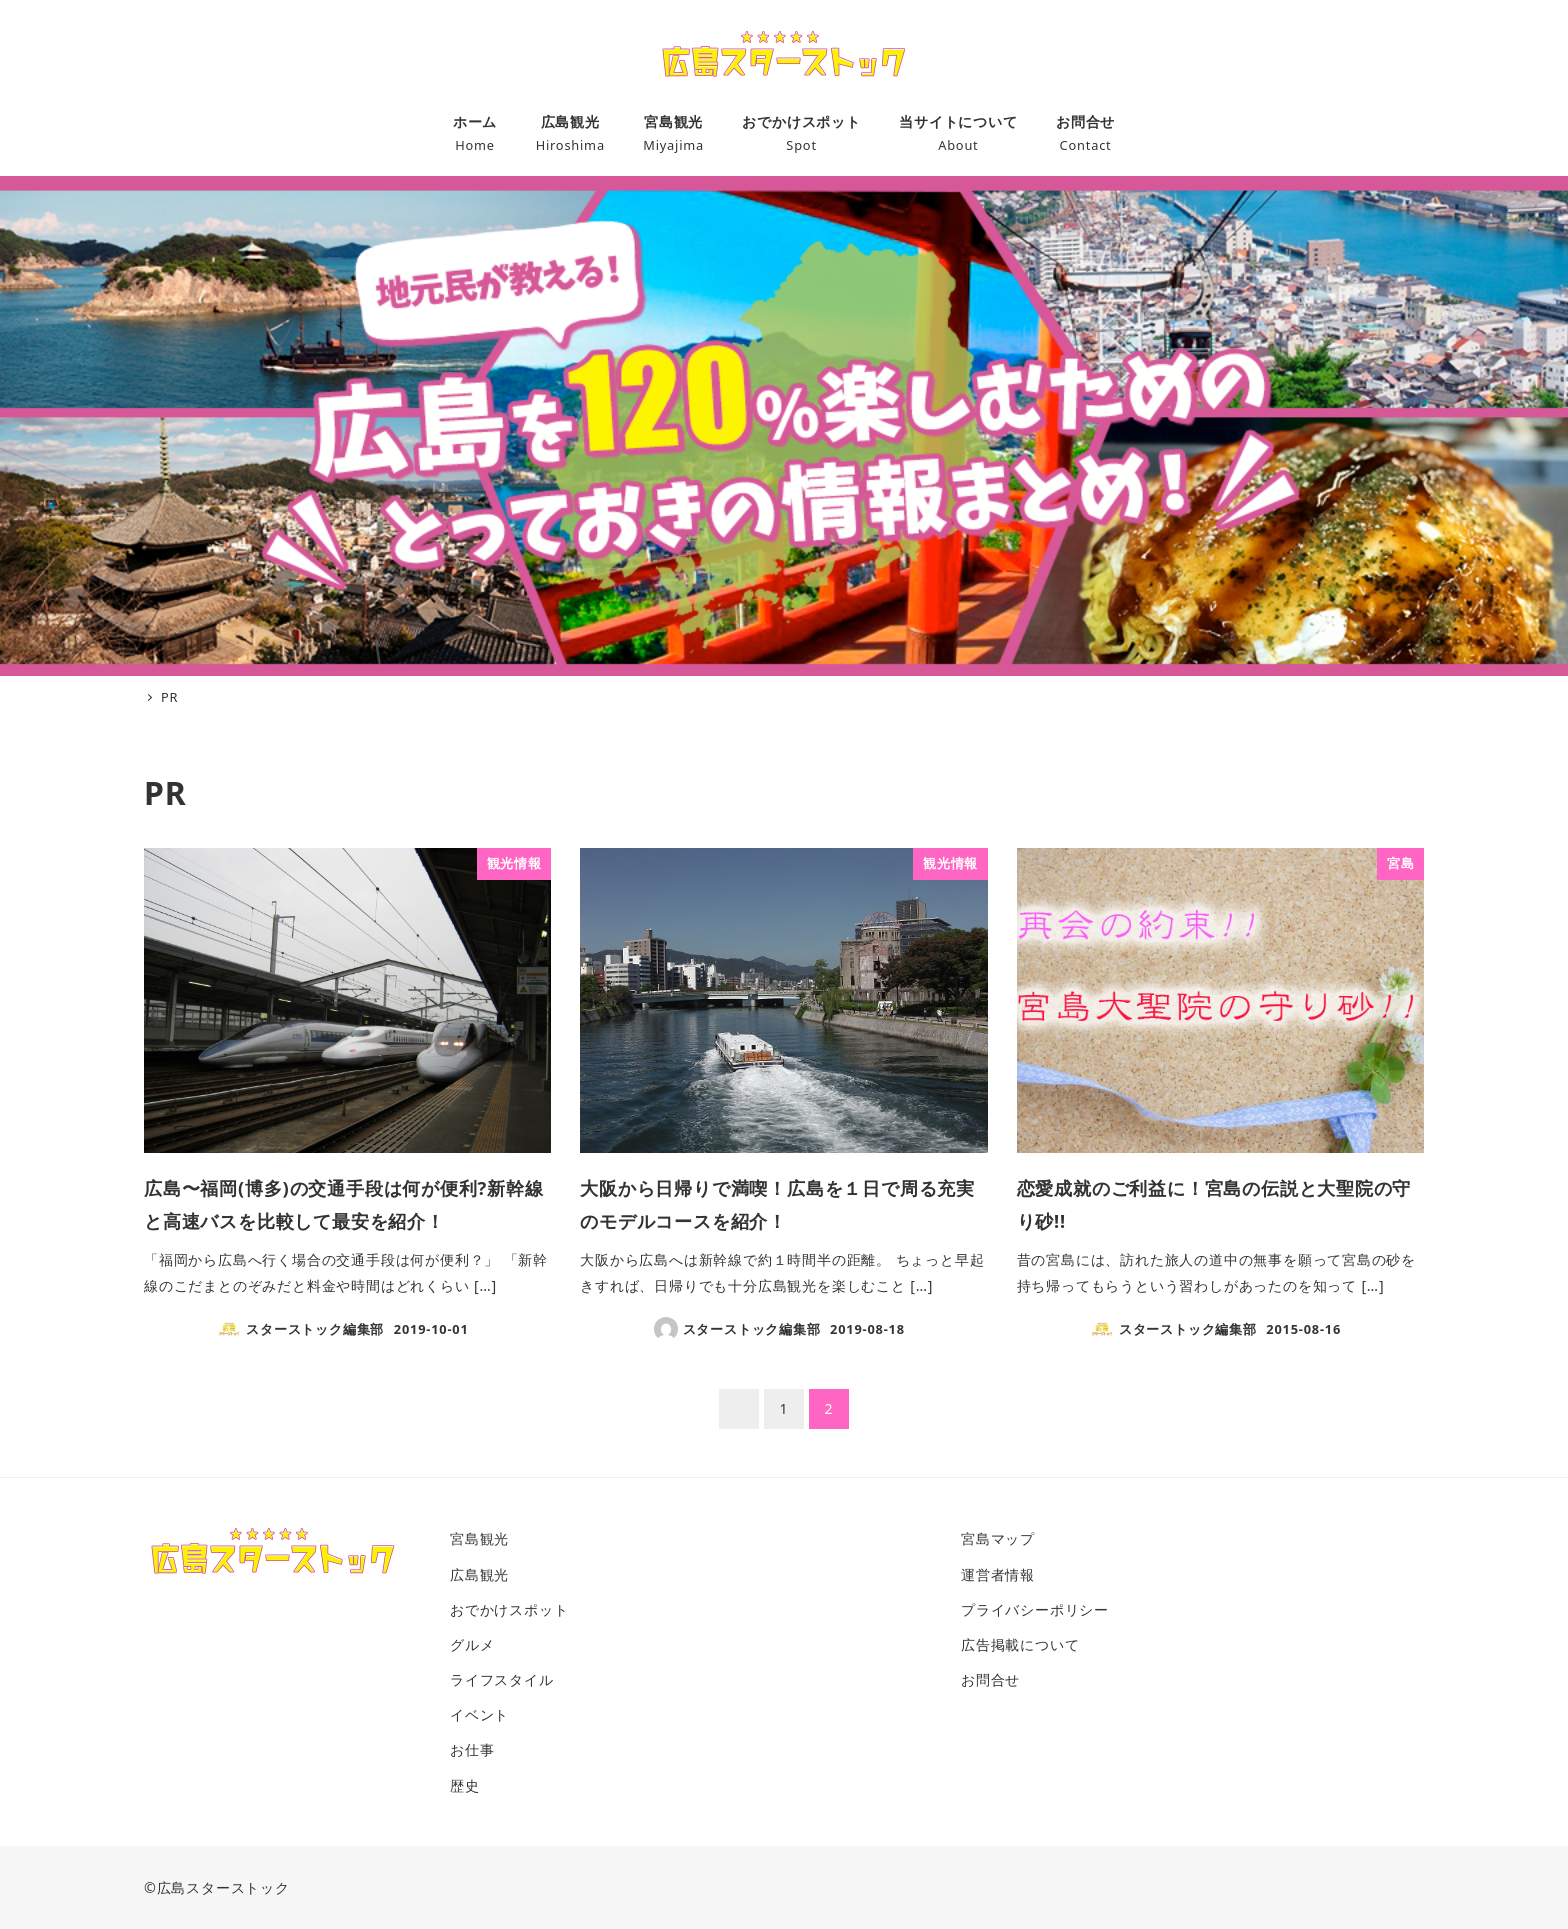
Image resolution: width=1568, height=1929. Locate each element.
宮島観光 (479, 1538)
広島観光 (479, 1574)
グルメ (472, 1644)
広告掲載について (1020, 1644)
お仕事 (472, 1749)
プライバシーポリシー (1035, 1609)
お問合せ (990, 1679)
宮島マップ (998, 1538)
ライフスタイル (502, 1679)
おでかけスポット (509, 1609)
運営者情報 (998, 1574)
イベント (479, 1714)
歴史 (465, 1785)
